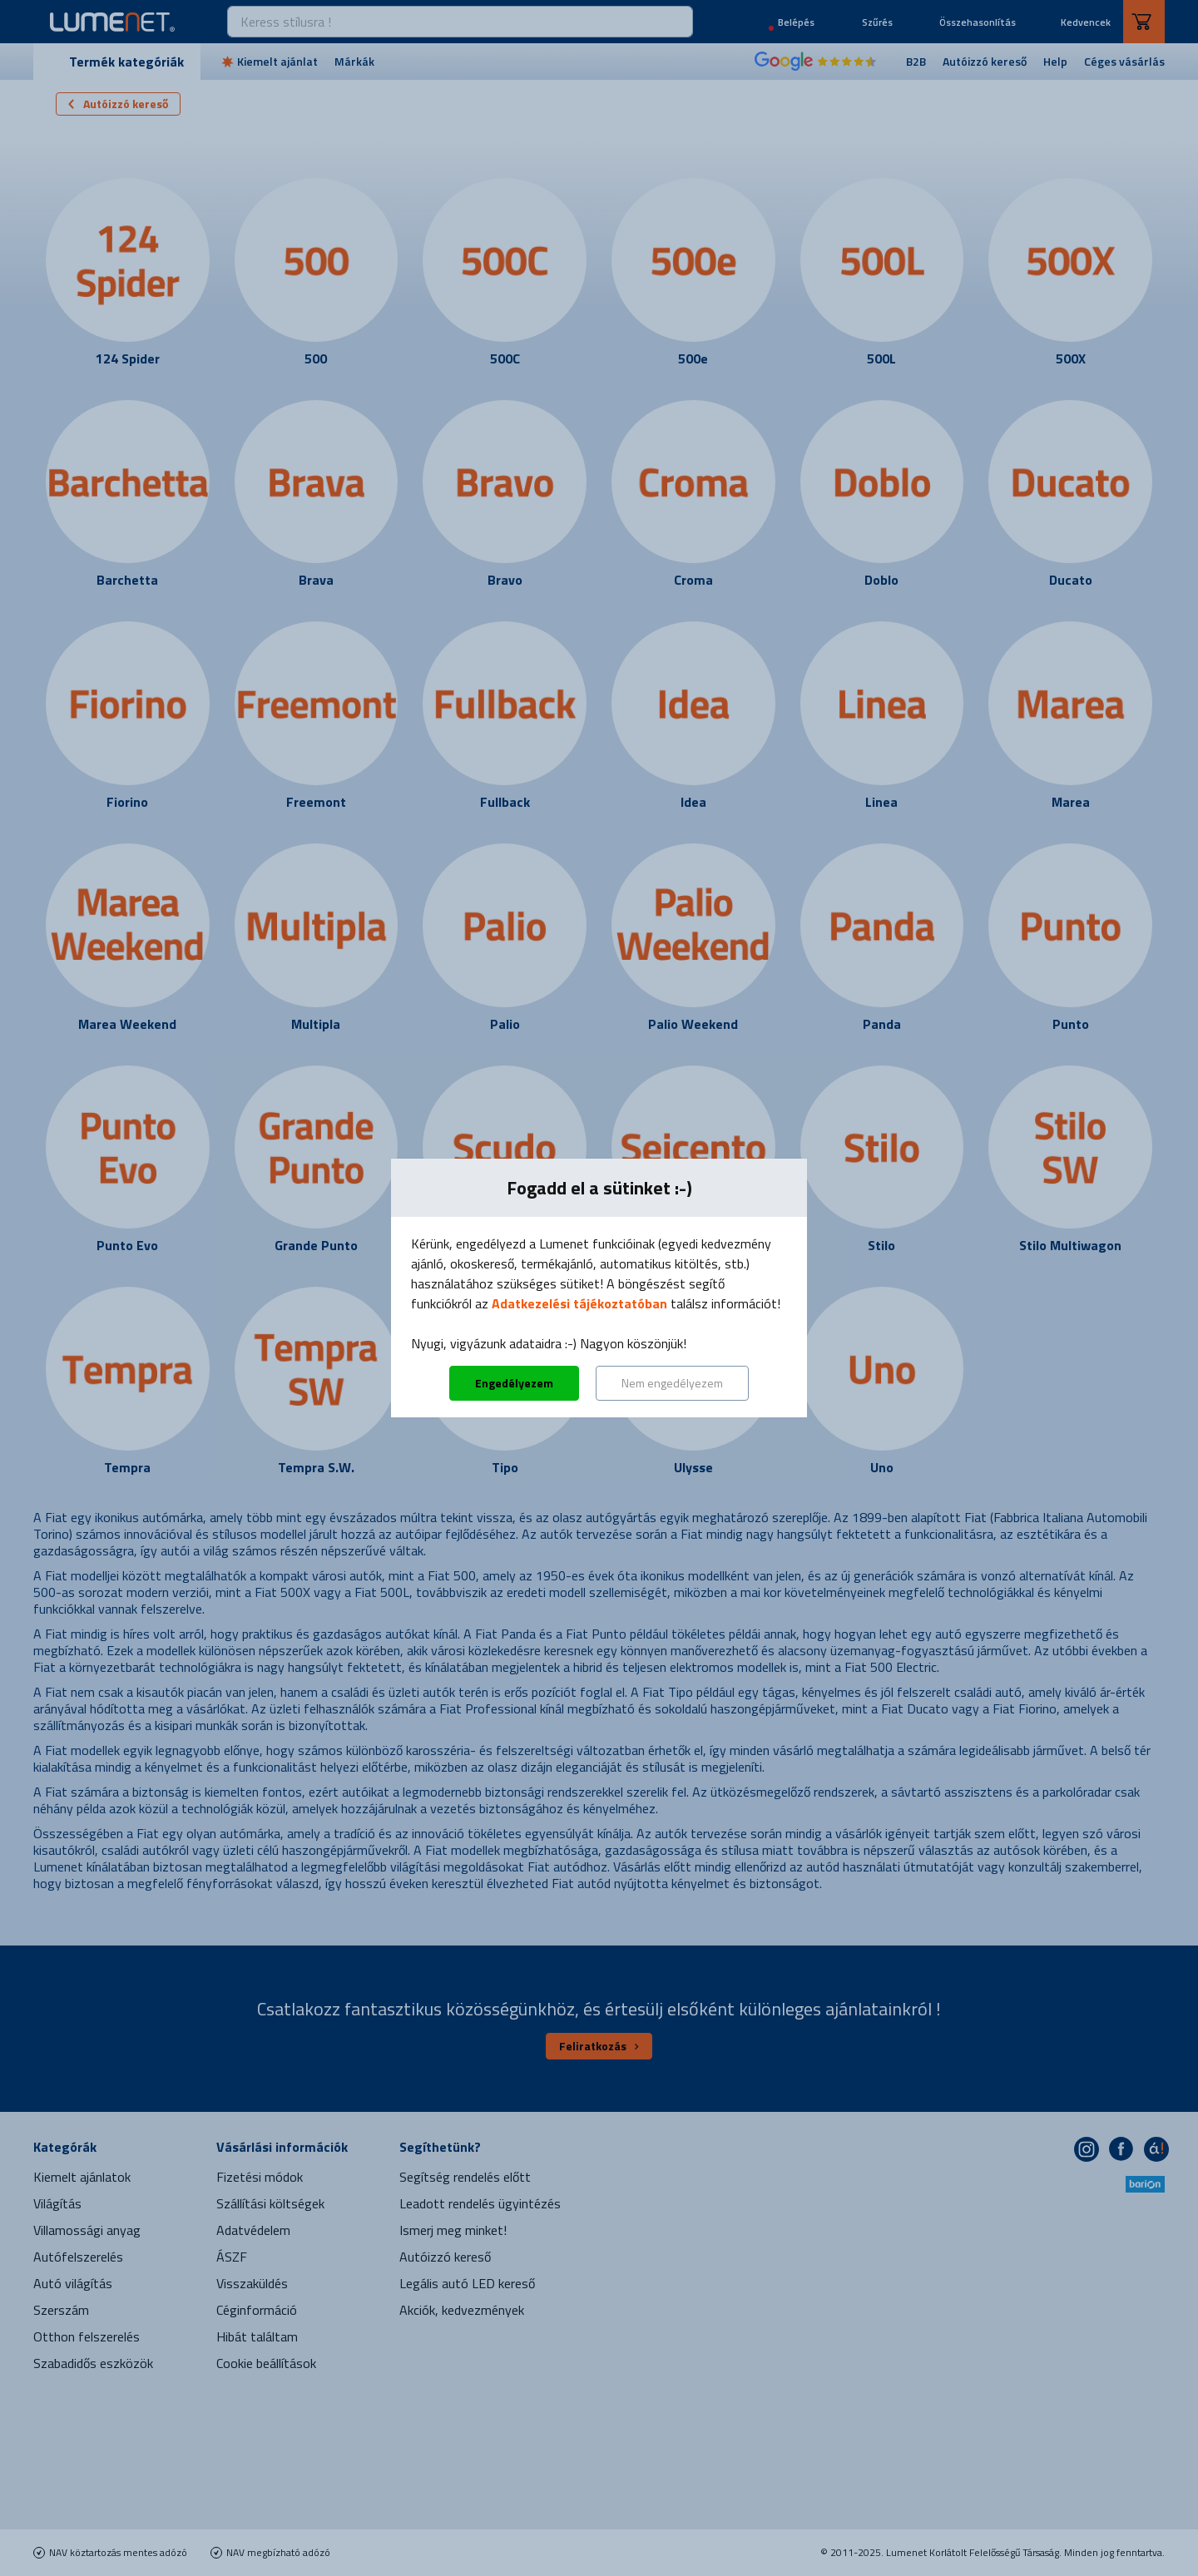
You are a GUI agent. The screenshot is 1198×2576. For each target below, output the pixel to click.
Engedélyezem (514, 1383)
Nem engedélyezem (672, 1383)
